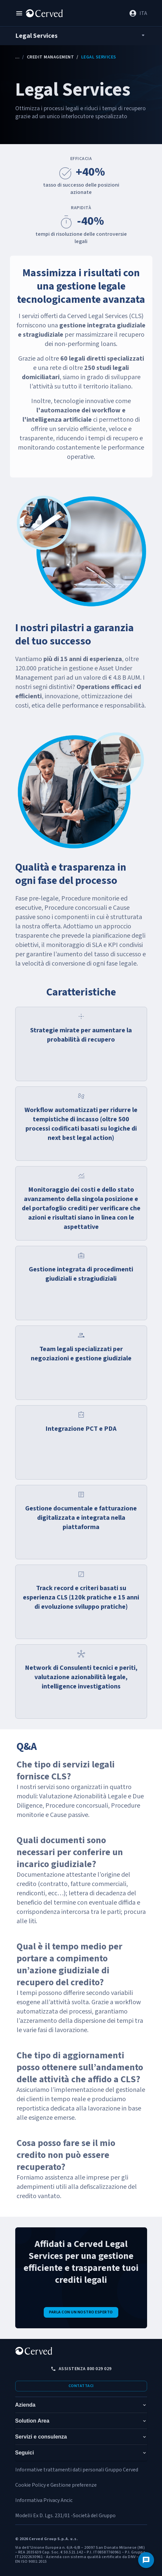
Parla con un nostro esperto (81, 2312)
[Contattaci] (146, 2560)
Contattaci (81, 2386)
